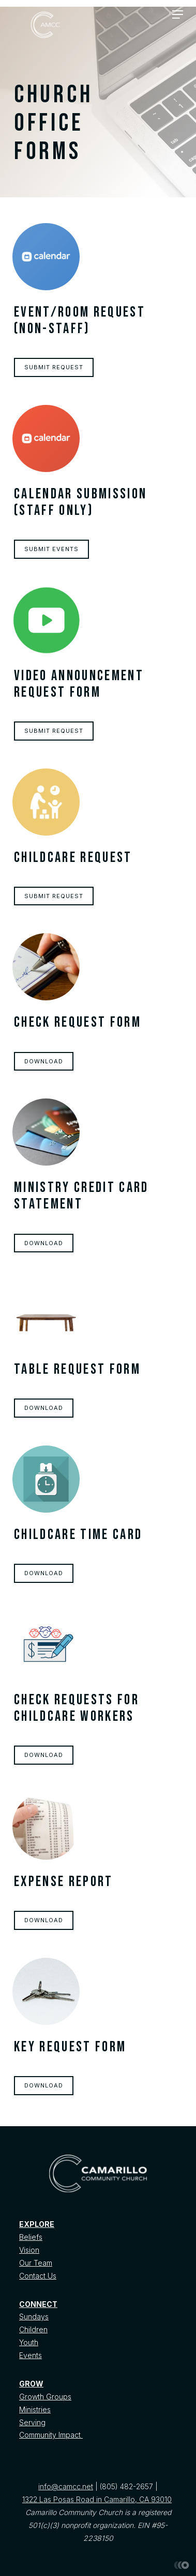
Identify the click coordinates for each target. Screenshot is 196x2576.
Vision (29, 2249)
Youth (28, 2342)
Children (33, 2329)
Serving (32, 2422)
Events (30, 2355)
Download (43, 1061)
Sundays (34, 2316)
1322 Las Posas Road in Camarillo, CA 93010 (97, 2499)
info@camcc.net (65, 2486)
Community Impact (51, 2434)
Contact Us (37, 2275)
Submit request (53, 367)
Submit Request (53, 730)
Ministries (35, 2409)
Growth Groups (45, 2396)
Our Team (35, 2262)
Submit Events (51, 549)
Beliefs (30, 2237)
